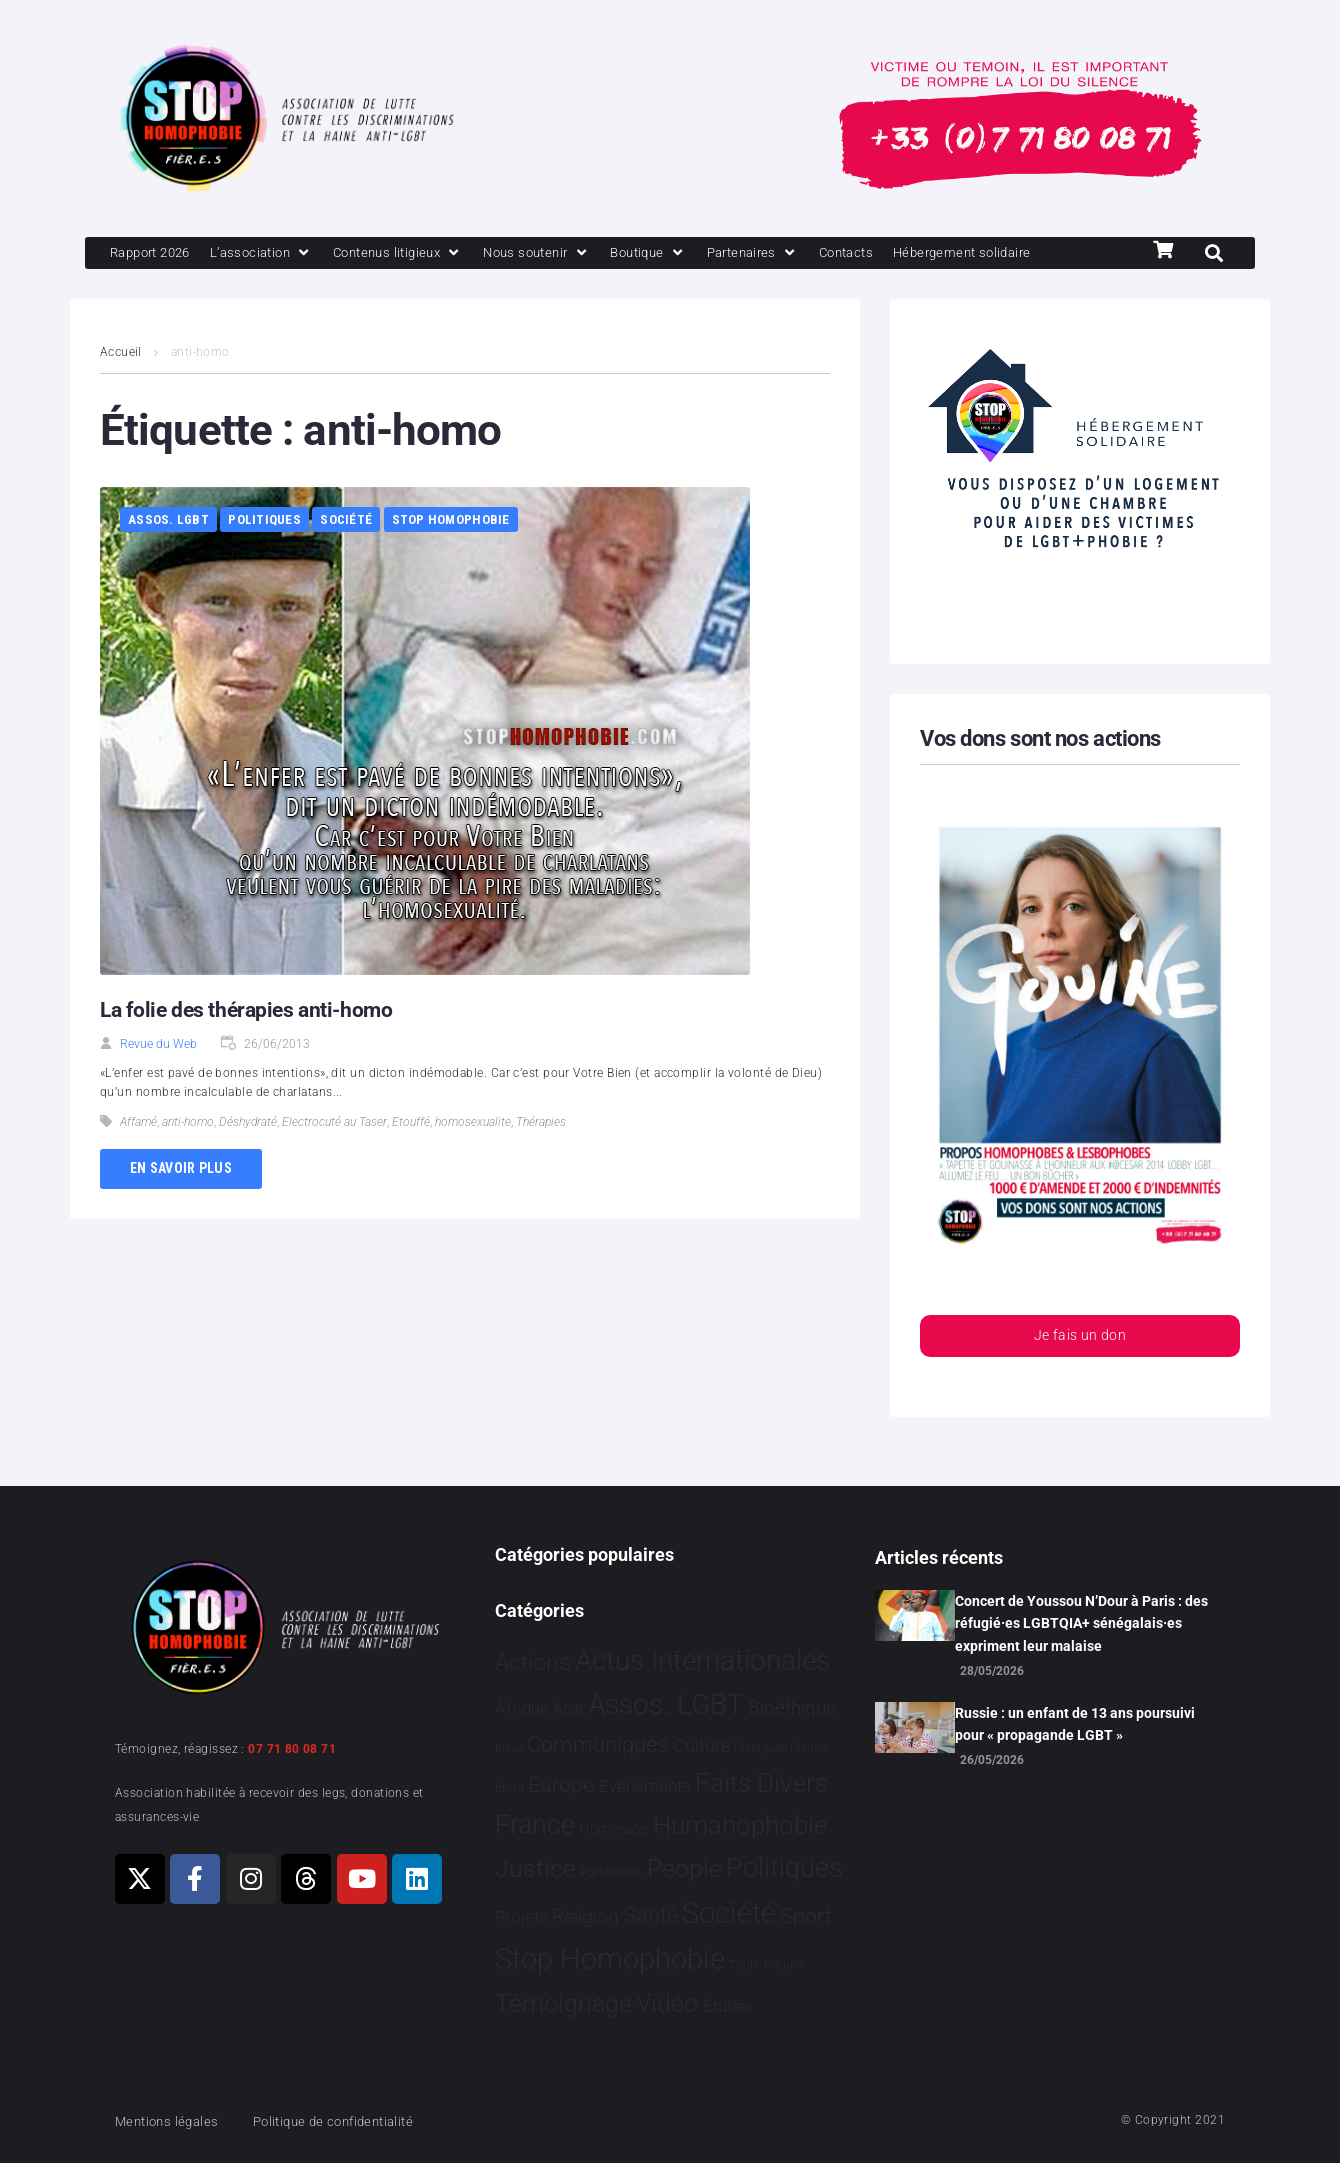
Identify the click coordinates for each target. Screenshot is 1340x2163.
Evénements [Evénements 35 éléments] (645, 1786)
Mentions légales (174, 2121)
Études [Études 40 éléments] (728, 2007)
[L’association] (280, 254)
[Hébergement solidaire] (188, 288)
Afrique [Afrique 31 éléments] (522, 1709)
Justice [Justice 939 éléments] (535, 1868)
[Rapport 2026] (156, 254)
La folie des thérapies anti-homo (251, 1045)
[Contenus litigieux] (431, 254)
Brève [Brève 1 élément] (509, 1749)
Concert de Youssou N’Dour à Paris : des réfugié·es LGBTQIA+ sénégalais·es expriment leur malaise (1081, 1623)
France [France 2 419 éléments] (535, 1825)
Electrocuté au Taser (334, 1158)
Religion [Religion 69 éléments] (585, 1917)
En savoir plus (181, 1204)
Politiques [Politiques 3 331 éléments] (784, 1868)
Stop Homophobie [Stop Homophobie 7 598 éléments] (610, 1960)
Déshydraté (248, 1158)
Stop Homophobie (451, 555)
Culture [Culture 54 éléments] (701, 1746)
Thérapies (541, 1158)
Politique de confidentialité (359, 2121)
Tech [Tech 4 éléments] (743, 1965)
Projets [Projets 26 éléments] (521, 1917)
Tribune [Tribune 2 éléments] (782, 1966)
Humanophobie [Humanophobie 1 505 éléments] (740, 1825)
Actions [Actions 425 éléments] (533, 1662)
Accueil (121, 388)
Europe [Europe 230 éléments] (561, 1784)
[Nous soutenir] (584, 254)
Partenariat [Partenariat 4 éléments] (611, 1872)
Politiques (264, 555)
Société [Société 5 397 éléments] (729, 1913)
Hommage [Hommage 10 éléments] (613, 1829)
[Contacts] (924, 254)
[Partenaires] (820, 254)
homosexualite (473, 1158)
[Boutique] (707, 254)
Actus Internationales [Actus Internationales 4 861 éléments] (702, 1660)
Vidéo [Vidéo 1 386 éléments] (667, 2004)
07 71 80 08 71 (292, 1749)
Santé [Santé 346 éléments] (650, 1915)
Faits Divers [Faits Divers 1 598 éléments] (761, 1783)
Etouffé (411, 1158)
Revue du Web (158, 1080)
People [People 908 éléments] (684, 1868)
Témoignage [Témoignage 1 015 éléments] (563, 2004)
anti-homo (188, 1158)
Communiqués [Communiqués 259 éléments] (597, 1745)
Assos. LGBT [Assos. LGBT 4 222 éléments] (666, 1705)
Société (346, 555)
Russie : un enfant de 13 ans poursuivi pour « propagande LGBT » (1075, 1724)
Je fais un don (1080, 1373)
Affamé (138, 1158)
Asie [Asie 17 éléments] (568, 1709)
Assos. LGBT (168, 555)
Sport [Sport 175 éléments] (806, 1916)
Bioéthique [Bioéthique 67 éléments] (792, 1709)
